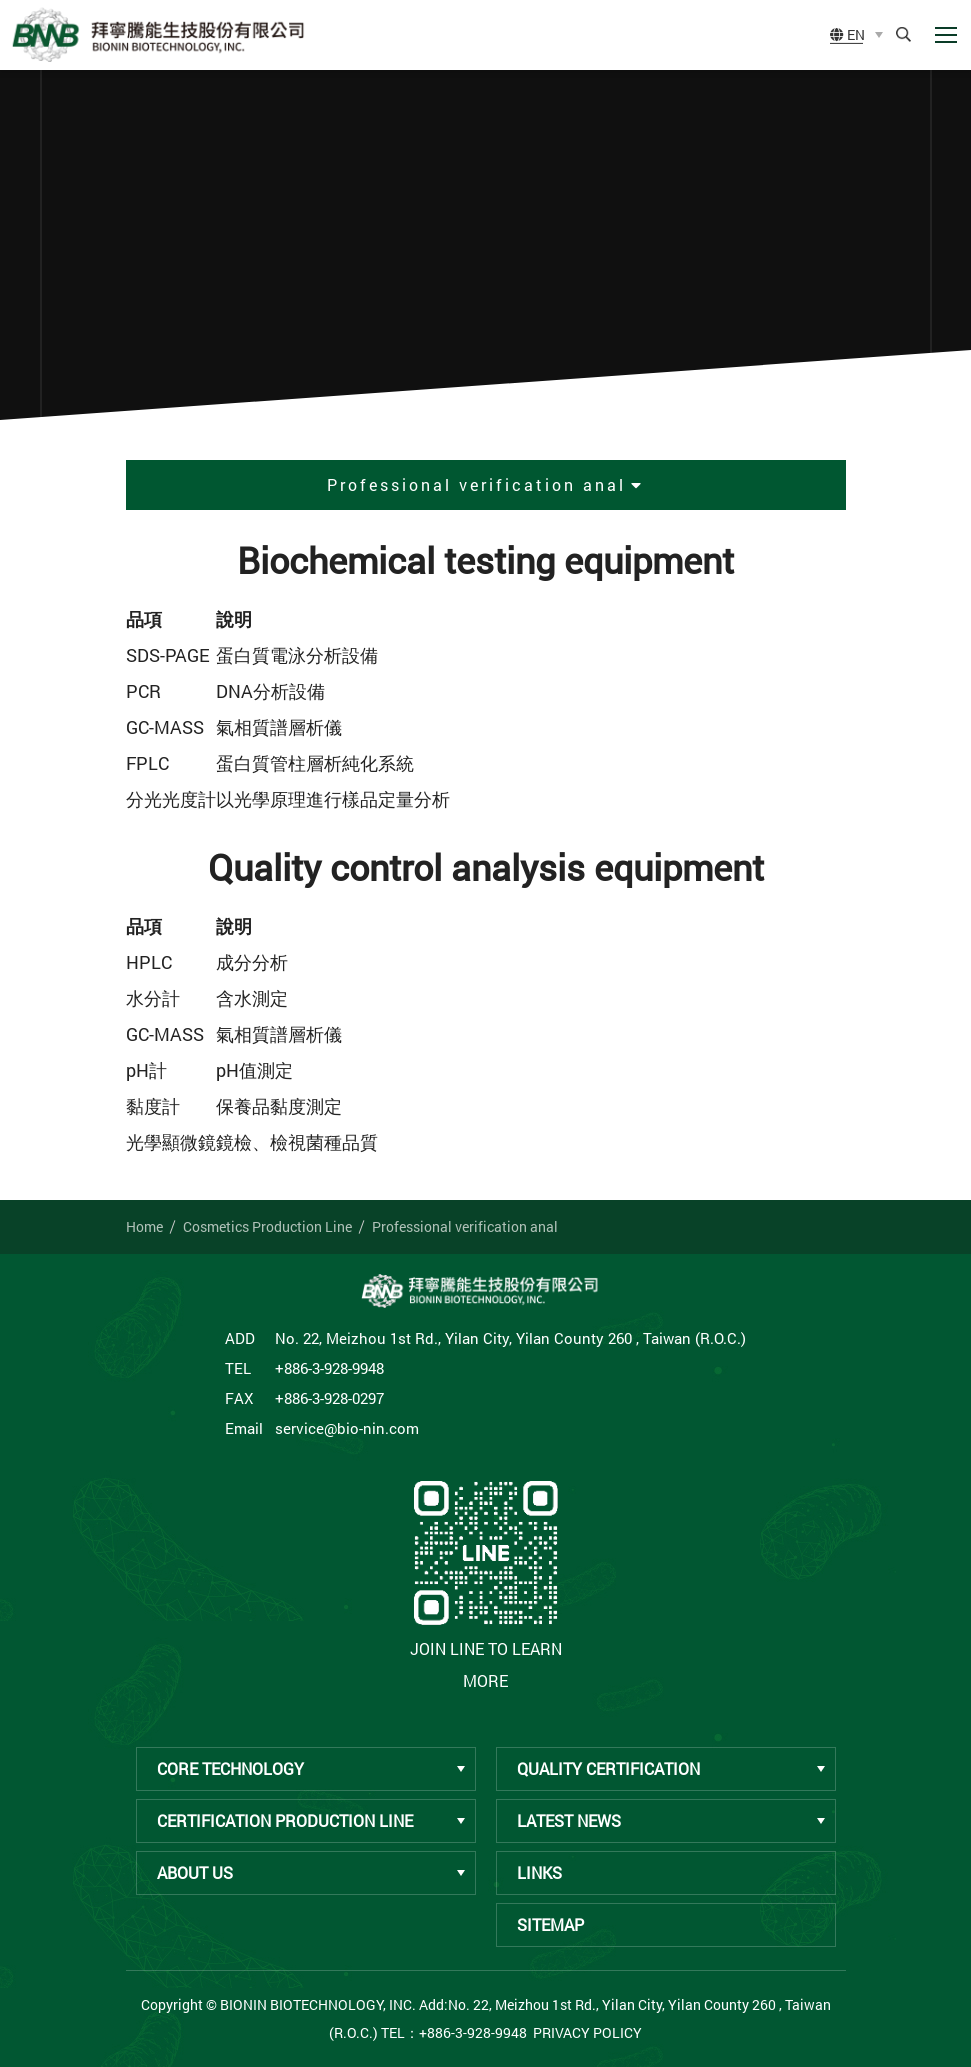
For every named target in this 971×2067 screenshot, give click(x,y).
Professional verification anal (465, 1226)
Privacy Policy (587, 2032)
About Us (311, 1872)
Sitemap (550, 1924)
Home (144, 1226)
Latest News (671, 1820)
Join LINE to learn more (486, 1582)
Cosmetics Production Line (267, 1226)
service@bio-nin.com (347, 1428)
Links (539, 1872)
